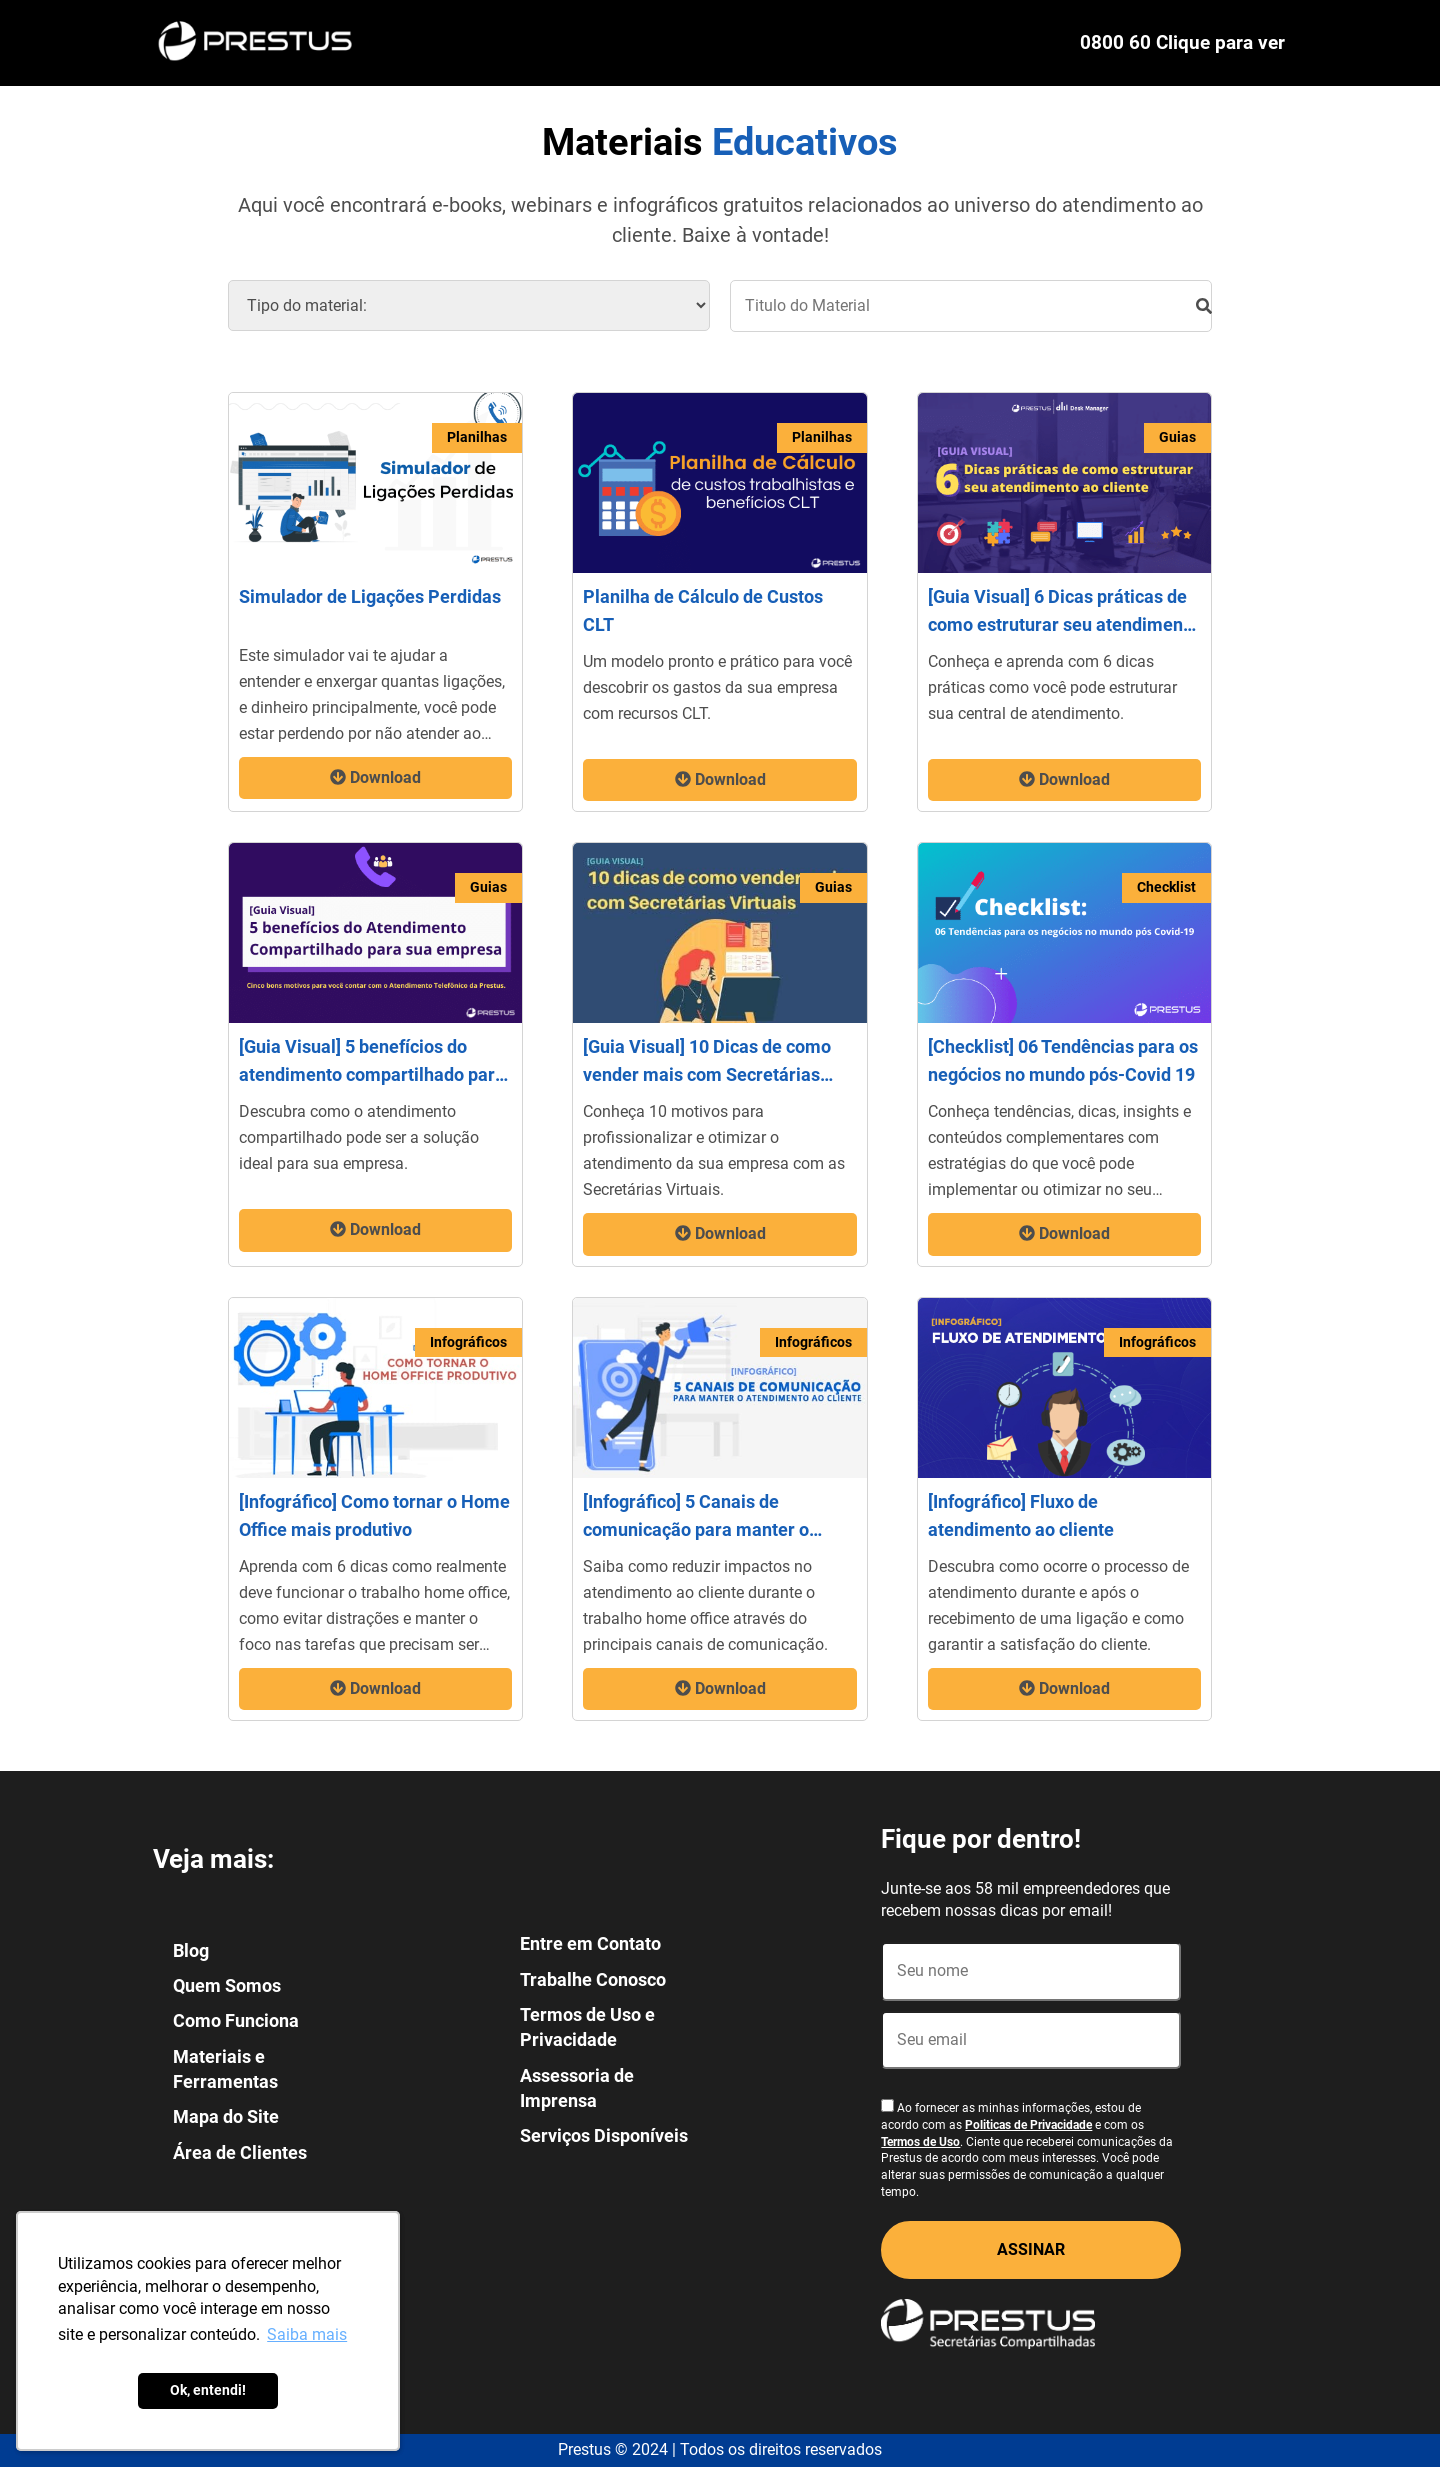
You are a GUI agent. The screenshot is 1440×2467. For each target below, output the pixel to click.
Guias (1177, 437)
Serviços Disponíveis (604, 2135)
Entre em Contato (590, 1943)
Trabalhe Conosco (593, 1979)
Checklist (1166, 887)
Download (375, 777)
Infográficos (468, 1342)
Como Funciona (236, 2020)
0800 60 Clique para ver (1182, 43)
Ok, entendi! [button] (208, 2390)
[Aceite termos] (887, 2105)
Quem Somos (227, 1985)
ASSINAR (1031, 2249)
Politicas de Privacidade (1028, 2125)
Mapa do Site (226, 2116)
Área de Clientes (240, 2152)
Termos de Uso (920, 2142)
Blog (191, 1950)
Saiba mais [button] (307, 2334)
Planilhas (477, 437)
